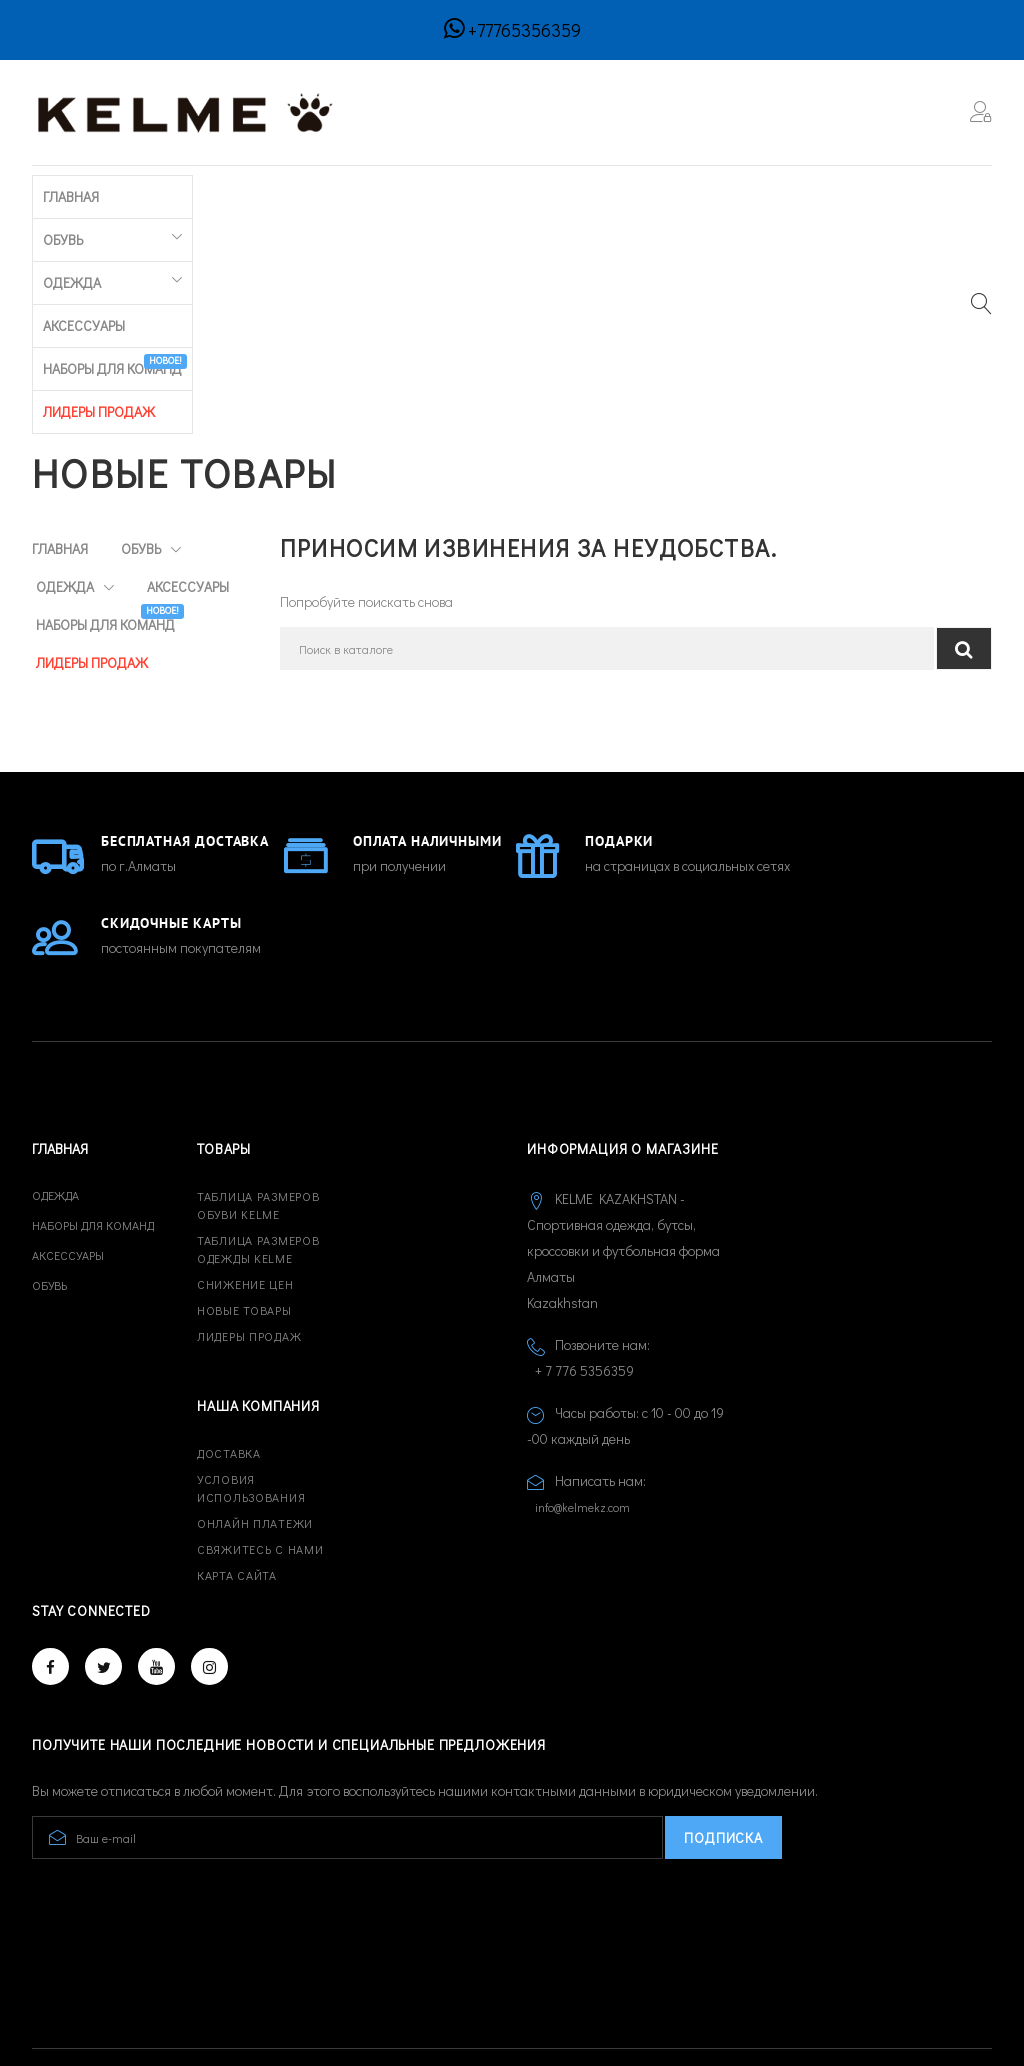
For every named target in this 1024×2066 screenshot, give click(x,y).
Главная (60, 193)
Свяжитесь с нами (260, 1435)
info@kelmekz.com (582, 1393)
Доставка (229, 1339)
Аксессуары (366, 193)
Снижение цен (245, 1170)
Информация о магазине (623, 1034)
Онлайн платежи (255, 1409)
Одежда (244, 193)
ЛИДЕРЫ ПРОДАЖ (668, 193)
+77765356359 (524, 30)
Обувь (142, 193)
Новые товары (244, 1196)
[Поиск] (607, 427)
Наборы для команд (511, 189)
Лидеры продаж (249, 1222)
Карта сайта (237, 1461)
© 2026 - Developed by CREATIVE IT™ (144, 1975)
